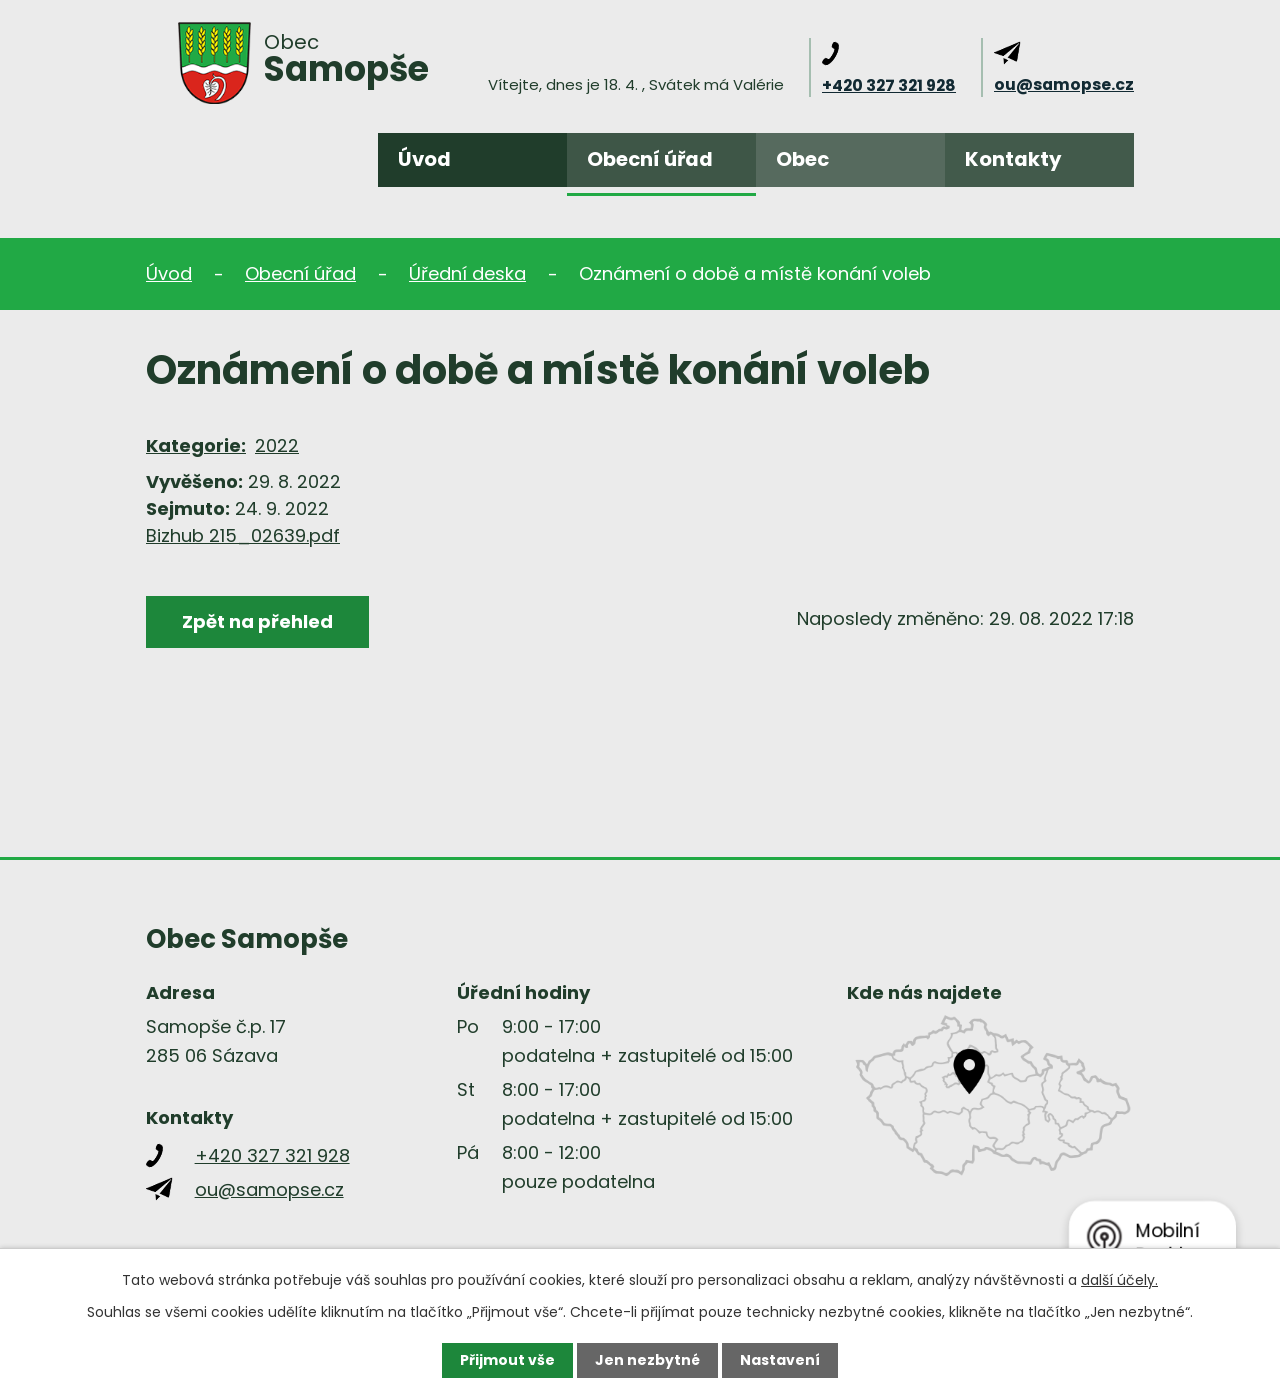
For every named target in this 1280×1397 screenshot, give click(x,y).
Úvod (424, 159)
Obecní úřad (650, 159)
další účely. (1119, 1280)
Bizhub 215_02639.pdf (243, 535)
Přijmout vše (507, 1360)
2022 (277, 445)
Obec (802, 159)
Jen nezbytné (647, 1360)
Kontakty (1013, 159)
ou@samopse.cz (1064, 84)
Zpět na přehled (257, 621)
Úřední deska (467, 273)
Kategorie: (196, 445)
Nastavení (780, 1360)
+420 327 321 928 (889, 85)
